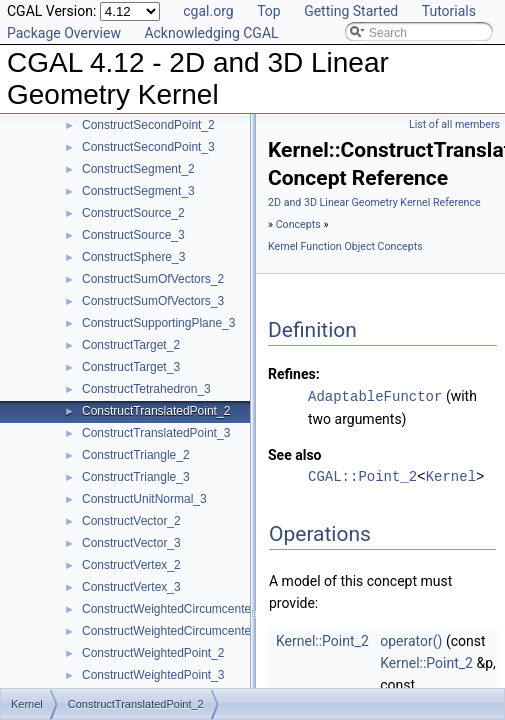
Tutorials (449, 11)
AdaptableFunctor (375, 395)
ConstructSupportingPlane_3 (158, 323)
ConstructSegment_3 (138, 191)
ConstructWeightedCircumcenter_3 (175, 631)
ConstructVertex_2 (131, 565)
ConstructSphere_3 (133, 257)
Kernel (451, 475)
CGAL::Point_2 (362, 475)
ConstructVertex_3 (131, 587)
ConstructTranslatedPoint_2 (156, 411)
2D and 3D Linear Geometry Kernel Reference (374, 202)
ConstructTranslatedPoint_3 (156, 433)
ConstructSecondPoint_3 (148, 147)
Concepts (298, 224)
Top (269, 11)
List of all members (454, 124)
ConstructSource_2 (133, 213)
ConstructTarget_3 (131, 367)
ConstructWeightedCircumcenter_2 (175, 609)
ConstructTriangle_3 (136, 477)
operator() (411, 640)
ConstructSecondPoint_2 (148, 125)
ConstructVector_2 (131, 521)
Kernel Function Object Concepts (345, 246)
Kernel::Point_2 (322, 640)
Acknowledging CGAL (211, 33)
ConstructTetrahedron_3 (146, 389)
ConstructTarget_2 (131, 345)
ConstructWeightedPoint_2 (153, 653)
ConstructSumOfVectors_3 (153, 301)
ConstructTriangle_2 (136, 455)
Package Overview (64, 33)
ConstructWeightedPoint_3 (153, 675)
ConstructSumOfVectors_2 (153, 279)
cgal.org (208, 11)
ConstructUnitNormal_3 (144, 499)
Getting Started (351, 11)
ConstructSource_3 (133, 235)
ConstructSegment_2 (138, 169)
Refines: (294, 374)
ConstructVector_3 (131, 543)
